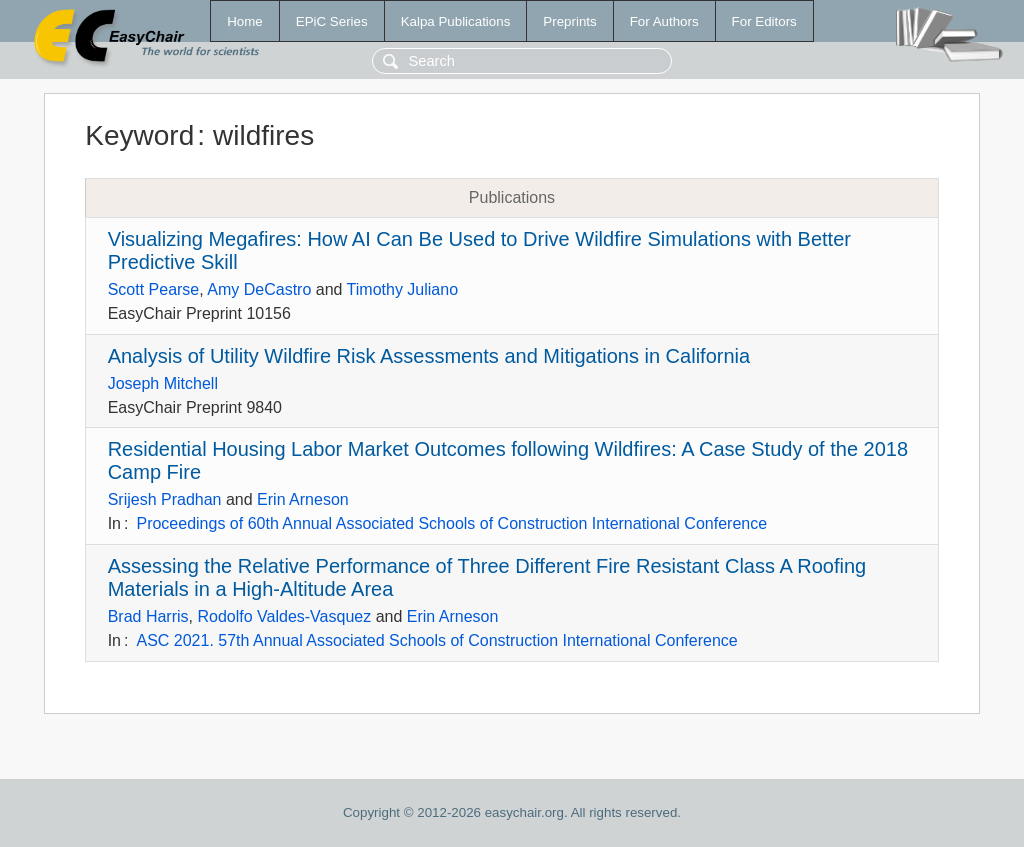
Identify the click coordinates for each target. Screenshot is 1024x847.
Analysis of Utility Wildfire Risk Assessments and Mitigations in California (429, 356)
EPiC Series (332, 21)
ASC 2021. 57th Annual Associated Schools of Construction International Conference (436, 640)
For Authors (664, 21)
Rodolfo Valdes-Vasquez (284, 616)
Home (245, 21)
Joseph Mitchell (163, 383)
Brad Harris (148, 616)
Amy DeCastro (259, 289)
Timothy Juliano (402, 289)
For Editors (764, 21)
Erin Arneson (303, 499)
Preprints (569, 21)
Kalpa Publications (456, 21)
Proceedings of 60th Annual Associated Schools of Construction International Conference (451, 523)
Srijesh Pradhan (165, 499)
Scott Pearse (154, 289)
